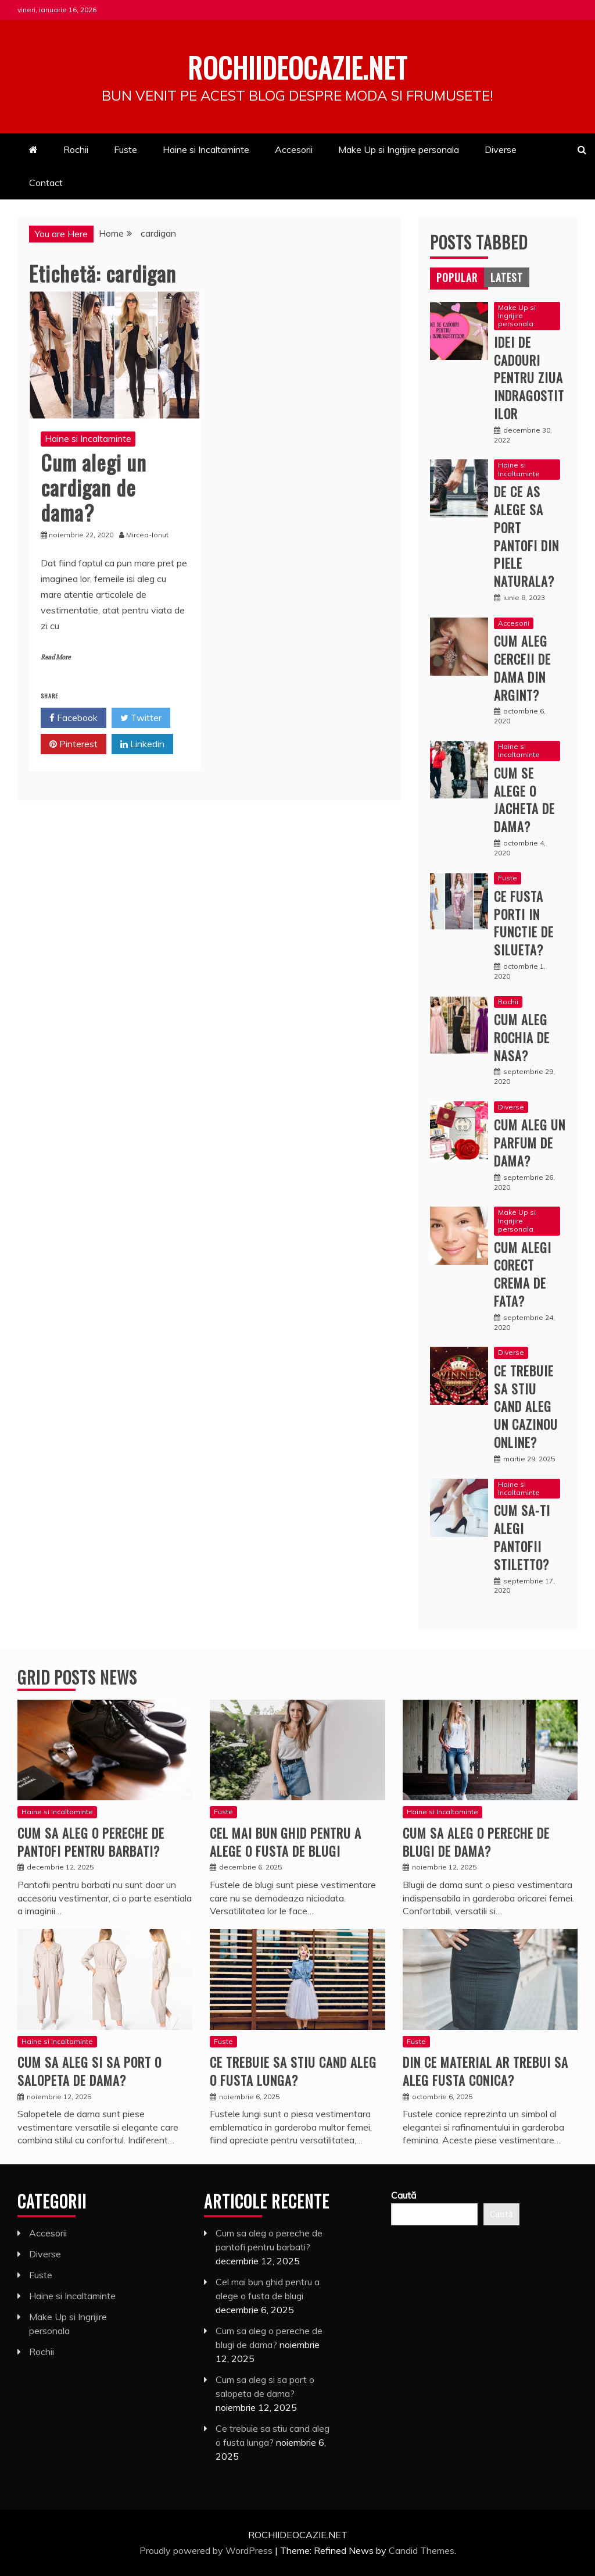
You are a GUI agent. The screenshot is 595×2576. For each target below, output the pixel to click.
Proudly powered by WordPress (207, 2550)
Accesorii (294, 149)
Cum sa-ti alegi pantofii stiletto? (522, 1537)
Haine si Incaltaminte (206, 149)
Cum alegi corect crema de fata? (522, 1273)
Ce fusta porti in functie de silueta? (524, 922)
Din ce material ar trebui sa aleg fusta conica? (485, 2070)
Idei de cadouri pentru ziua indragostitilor (529, 377)
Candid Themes (421, 2550)
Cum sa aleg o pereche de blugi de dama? (476, 1841)
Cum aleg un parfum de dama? (529, 1142)
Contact (46, 182)
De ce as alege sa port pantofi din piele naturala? (526, 536)
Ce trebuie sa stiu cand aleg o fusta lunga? (293, 2070)
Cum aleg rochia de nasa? (522, 1037)
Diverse (501, 149)
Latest (506, 276)
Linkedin (142, 744)
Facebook (73, 717)
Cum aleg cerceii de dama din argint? (522, 667)
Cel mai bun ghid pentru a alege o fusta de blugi (285, 1841)
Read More (55, 657)
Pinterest (73, 744)
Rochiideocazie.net (297, 66)
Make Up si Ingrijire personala (398, 149)
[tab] (457, 277)
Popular (457, 276)
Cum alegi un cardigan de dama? (93, 486)
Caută (404, 2194)
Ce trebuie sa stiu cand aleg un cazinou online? (526, 1406)
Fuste (125, 149)
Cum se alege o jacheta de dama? (524, 799)
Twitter (141, 717)
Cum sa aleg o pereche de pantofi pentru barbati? (90, 1841)
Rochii (75, 149)
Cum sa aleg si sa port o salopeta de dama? (89, 2070)
